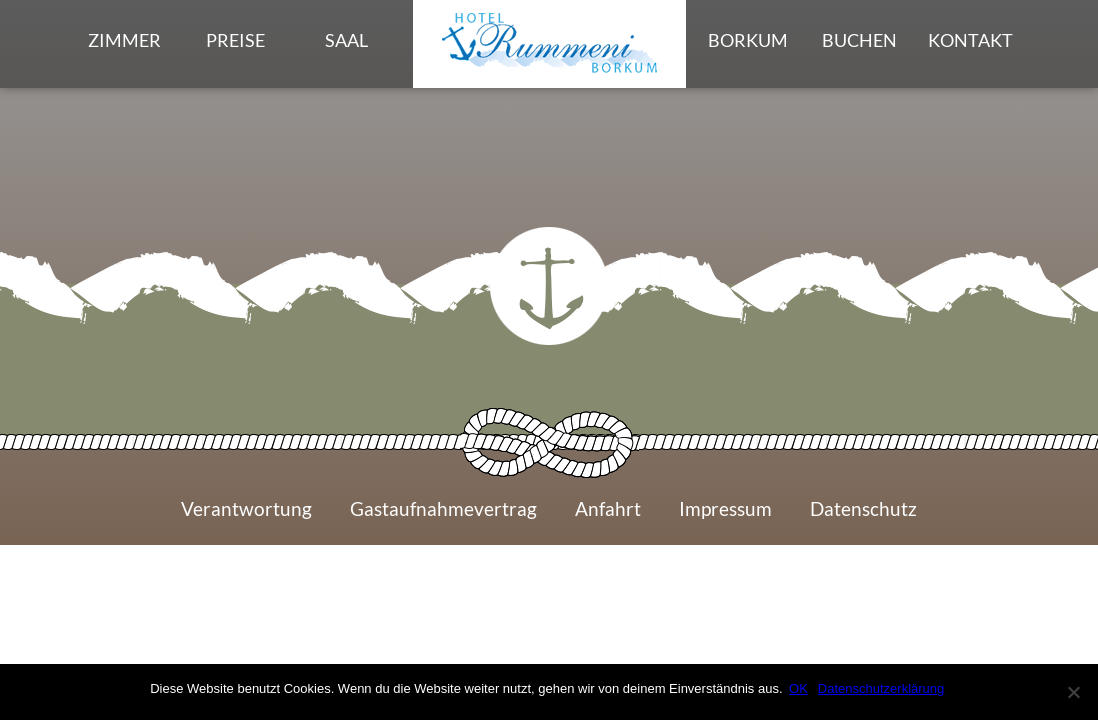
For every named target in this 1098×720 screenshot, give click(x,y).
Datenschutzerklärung (884, 688)
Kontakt (972, 42)
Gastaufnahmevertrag (443, 517)
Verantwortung (245, 517)
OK (802, 688)
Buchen (859, 42)
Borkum (748, 42)
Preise (235, 42)
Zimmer (124, 42)
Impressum (725, 517)
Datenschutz (864, 517)
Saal (346, 42)
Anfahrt (608, 517)
